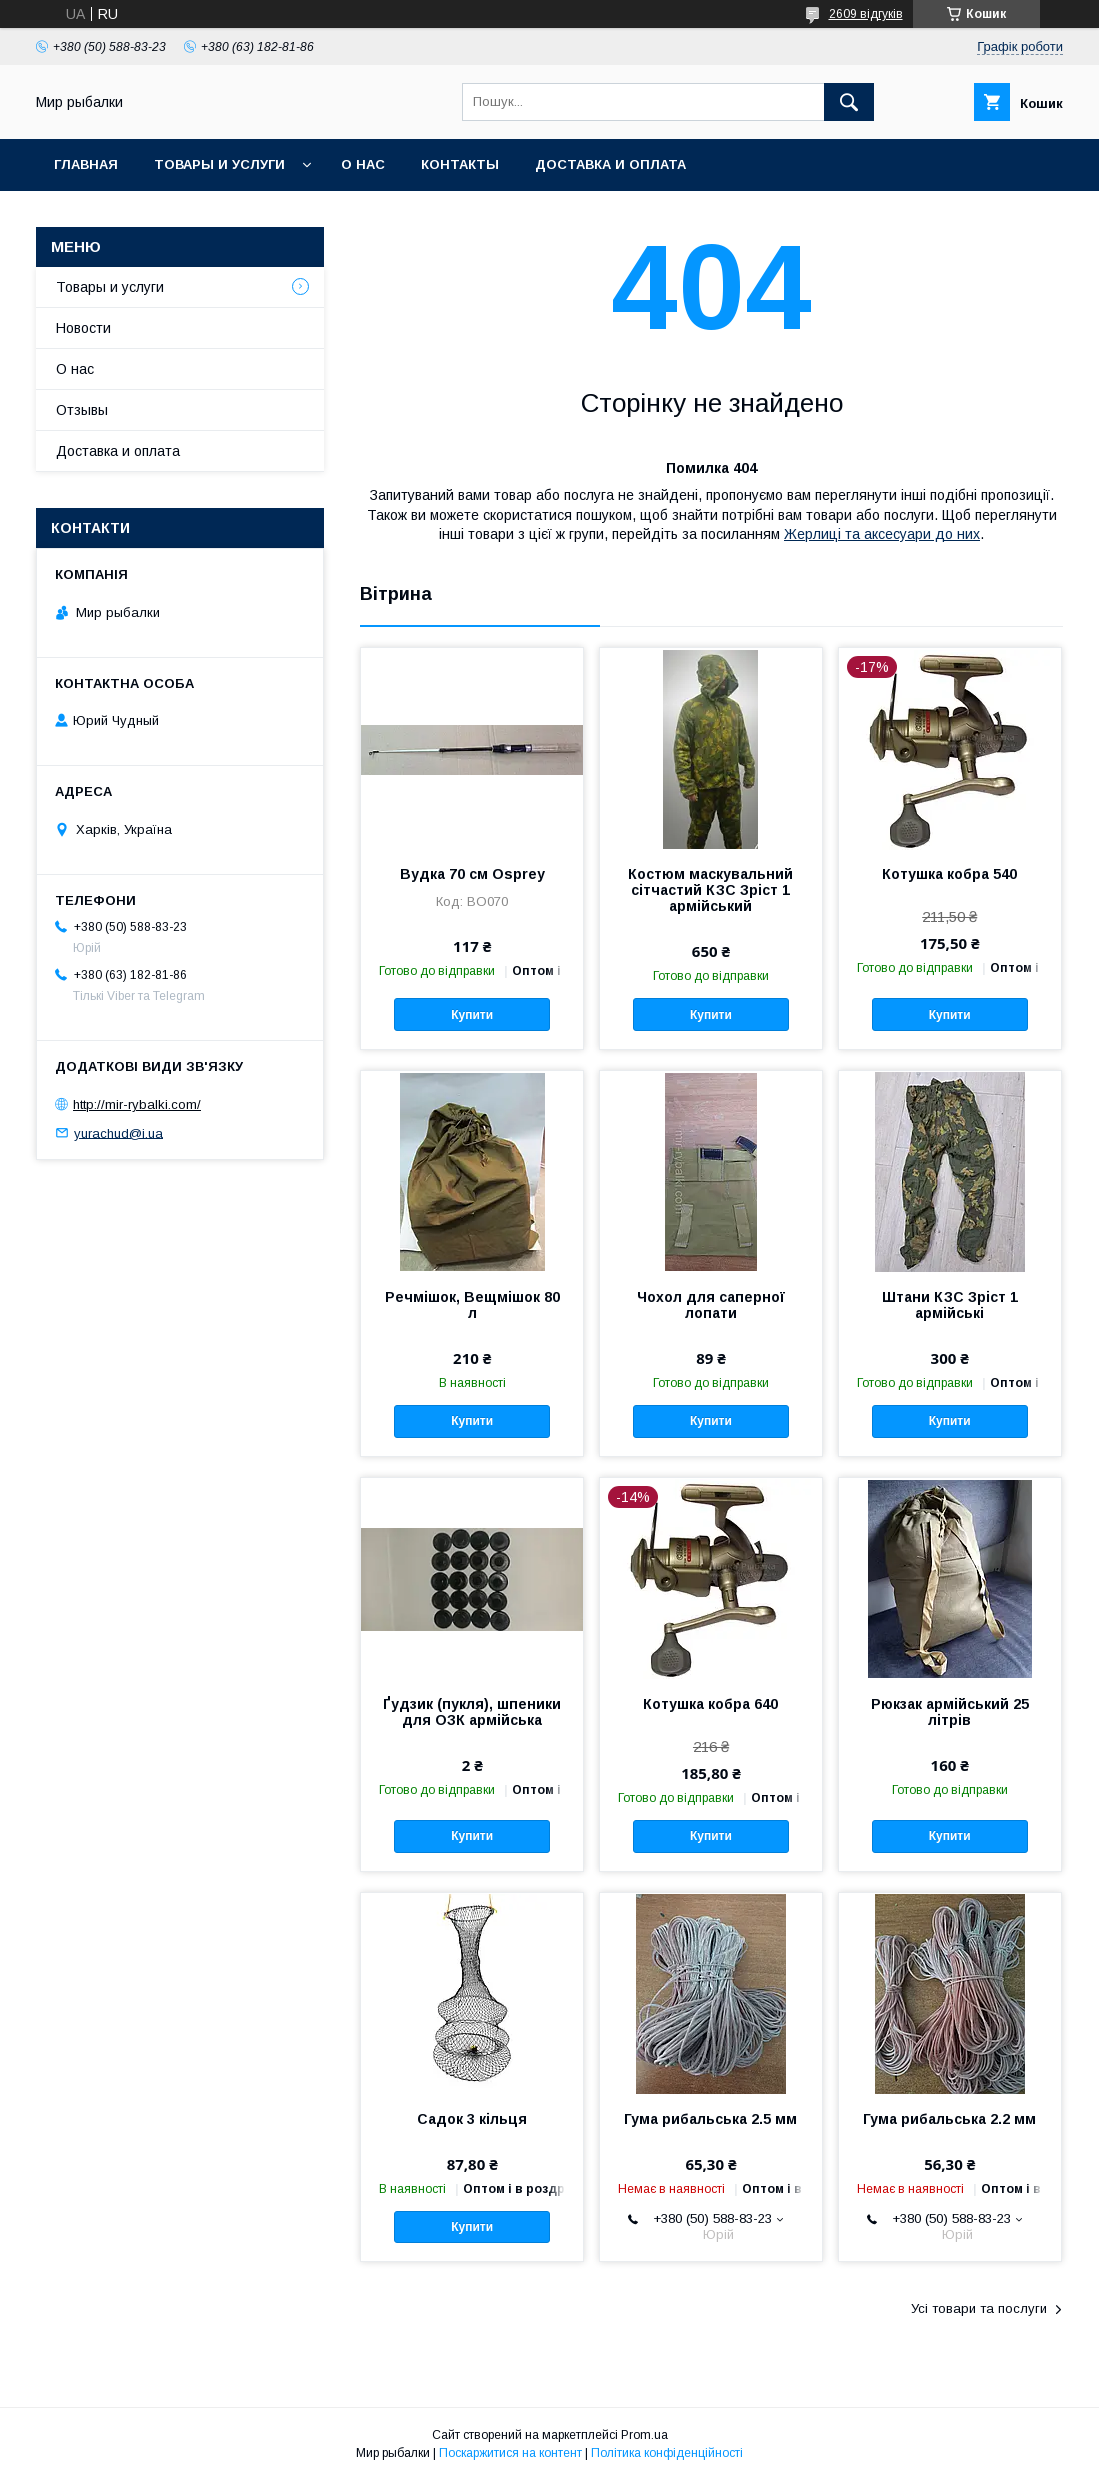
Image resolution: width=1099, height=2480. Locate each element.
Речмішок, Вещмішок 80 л (472, 1305)
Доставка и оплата (610, 164)
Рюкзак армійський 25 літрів (950, 1712)
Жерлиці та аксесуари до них (882, 534)
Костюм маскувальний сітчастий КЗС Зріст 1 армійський (710, 890)
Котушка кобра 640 (710, 1704)
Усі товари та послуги (979, 2308)
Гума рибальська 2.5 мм (710, 2119)
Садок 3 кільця (472, 2119)
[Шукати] (849, 102)
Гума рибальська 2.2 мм (949, 2119)
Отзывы (82, 410)
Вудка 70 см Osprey (472, 874)
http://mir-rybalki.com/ (137, 1104)
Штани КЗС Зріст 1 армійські (950, 1305)
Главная (86, 164)
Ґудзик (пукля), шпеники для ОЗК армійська (472, 1712)
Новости (83, 328)
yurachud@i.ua (118, 1132)
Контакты (460, 164)
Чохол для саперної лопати (711, 1305)
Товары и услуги (219, 164)
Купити (472, 1015)
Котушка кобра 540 (949, 874)
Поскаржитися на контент (510, 2453)
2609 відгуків (866, 14)
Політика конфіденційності (667, 2453)
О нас (363, 164)
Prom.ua (644, 2435)
